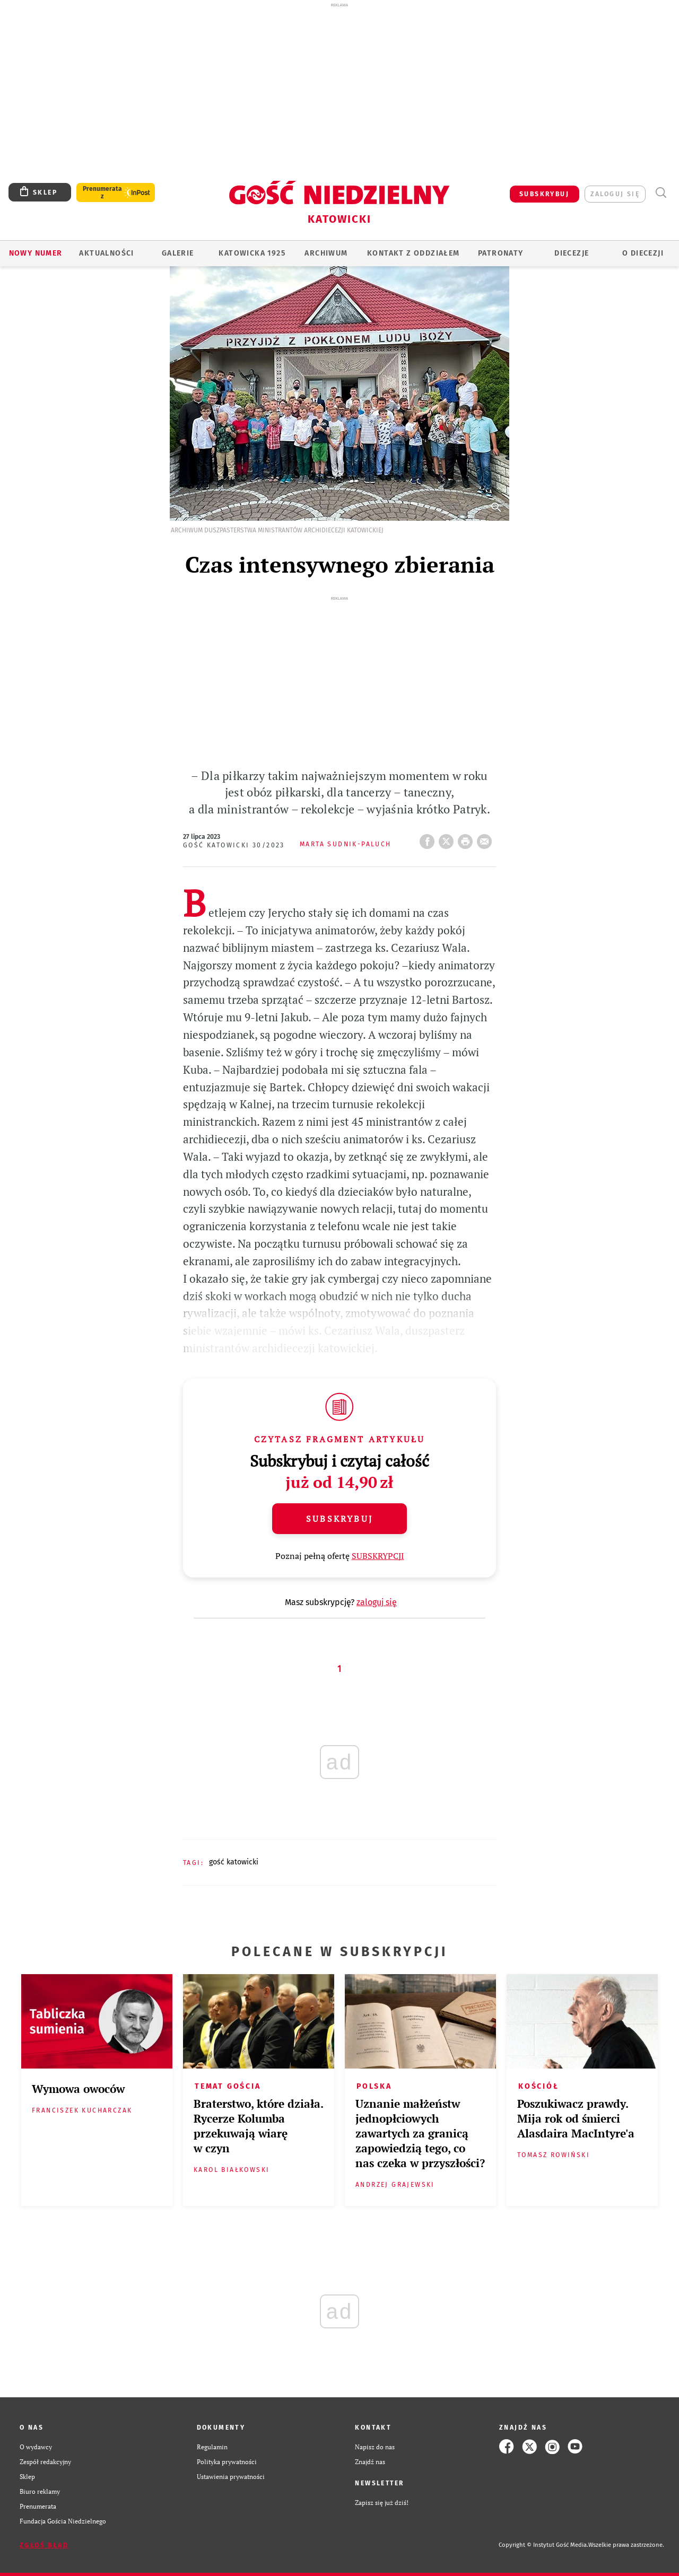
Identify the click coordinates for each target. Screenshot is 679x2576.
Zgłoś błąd (44, 2504)
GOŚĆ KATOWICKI (233, 1820)
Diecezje (571, 253)
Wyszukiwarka (661, 193)
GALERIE (178, 253)
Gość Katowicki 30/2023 (234, 804)
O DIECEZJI (643, 253)
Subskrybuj (339, 1477)
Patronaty (501, 253)
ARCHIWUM (325, 253)
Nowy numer (36, 253)
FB (429, 797)
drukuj (467, 797)
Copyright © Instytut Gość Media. (543, 2503)
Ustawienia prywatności (231, 2435)
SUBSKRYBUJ (544, 194)
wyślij (486, 797)
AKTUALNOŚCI (106, 253)
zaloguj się (615, 194)
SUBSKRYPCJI (378, 1514)
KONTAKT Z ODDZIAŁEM (413, 253)
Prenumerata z (102, 192)
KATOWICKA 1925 (252, 253)
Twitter (448, 797)
